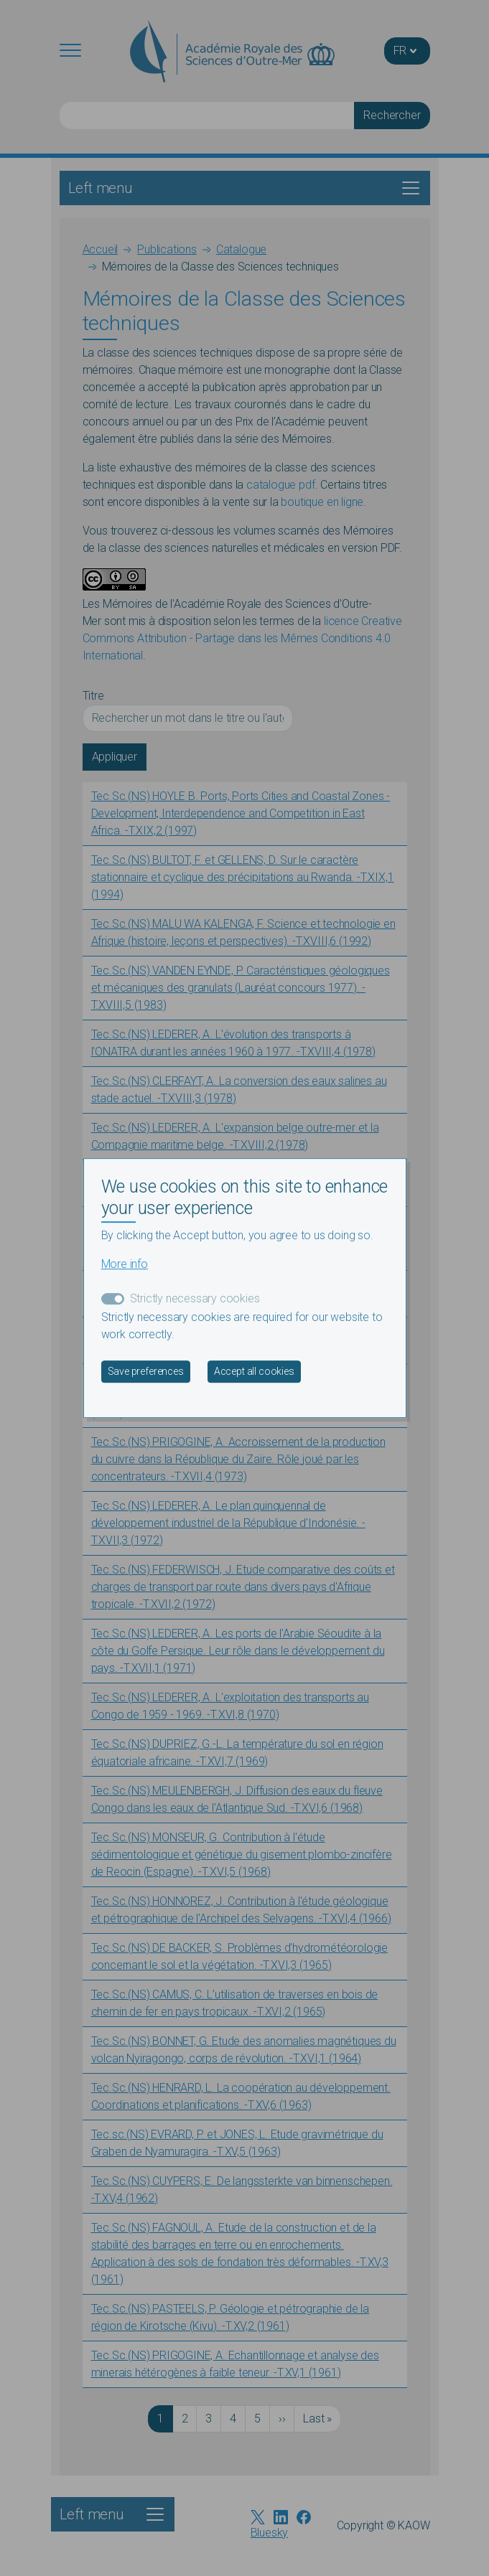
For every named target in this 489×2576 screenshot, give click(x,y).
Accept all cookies (254, 1371)
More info (124, 1264)
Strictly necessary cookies (195, 1298)
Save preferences (146, 1371)
